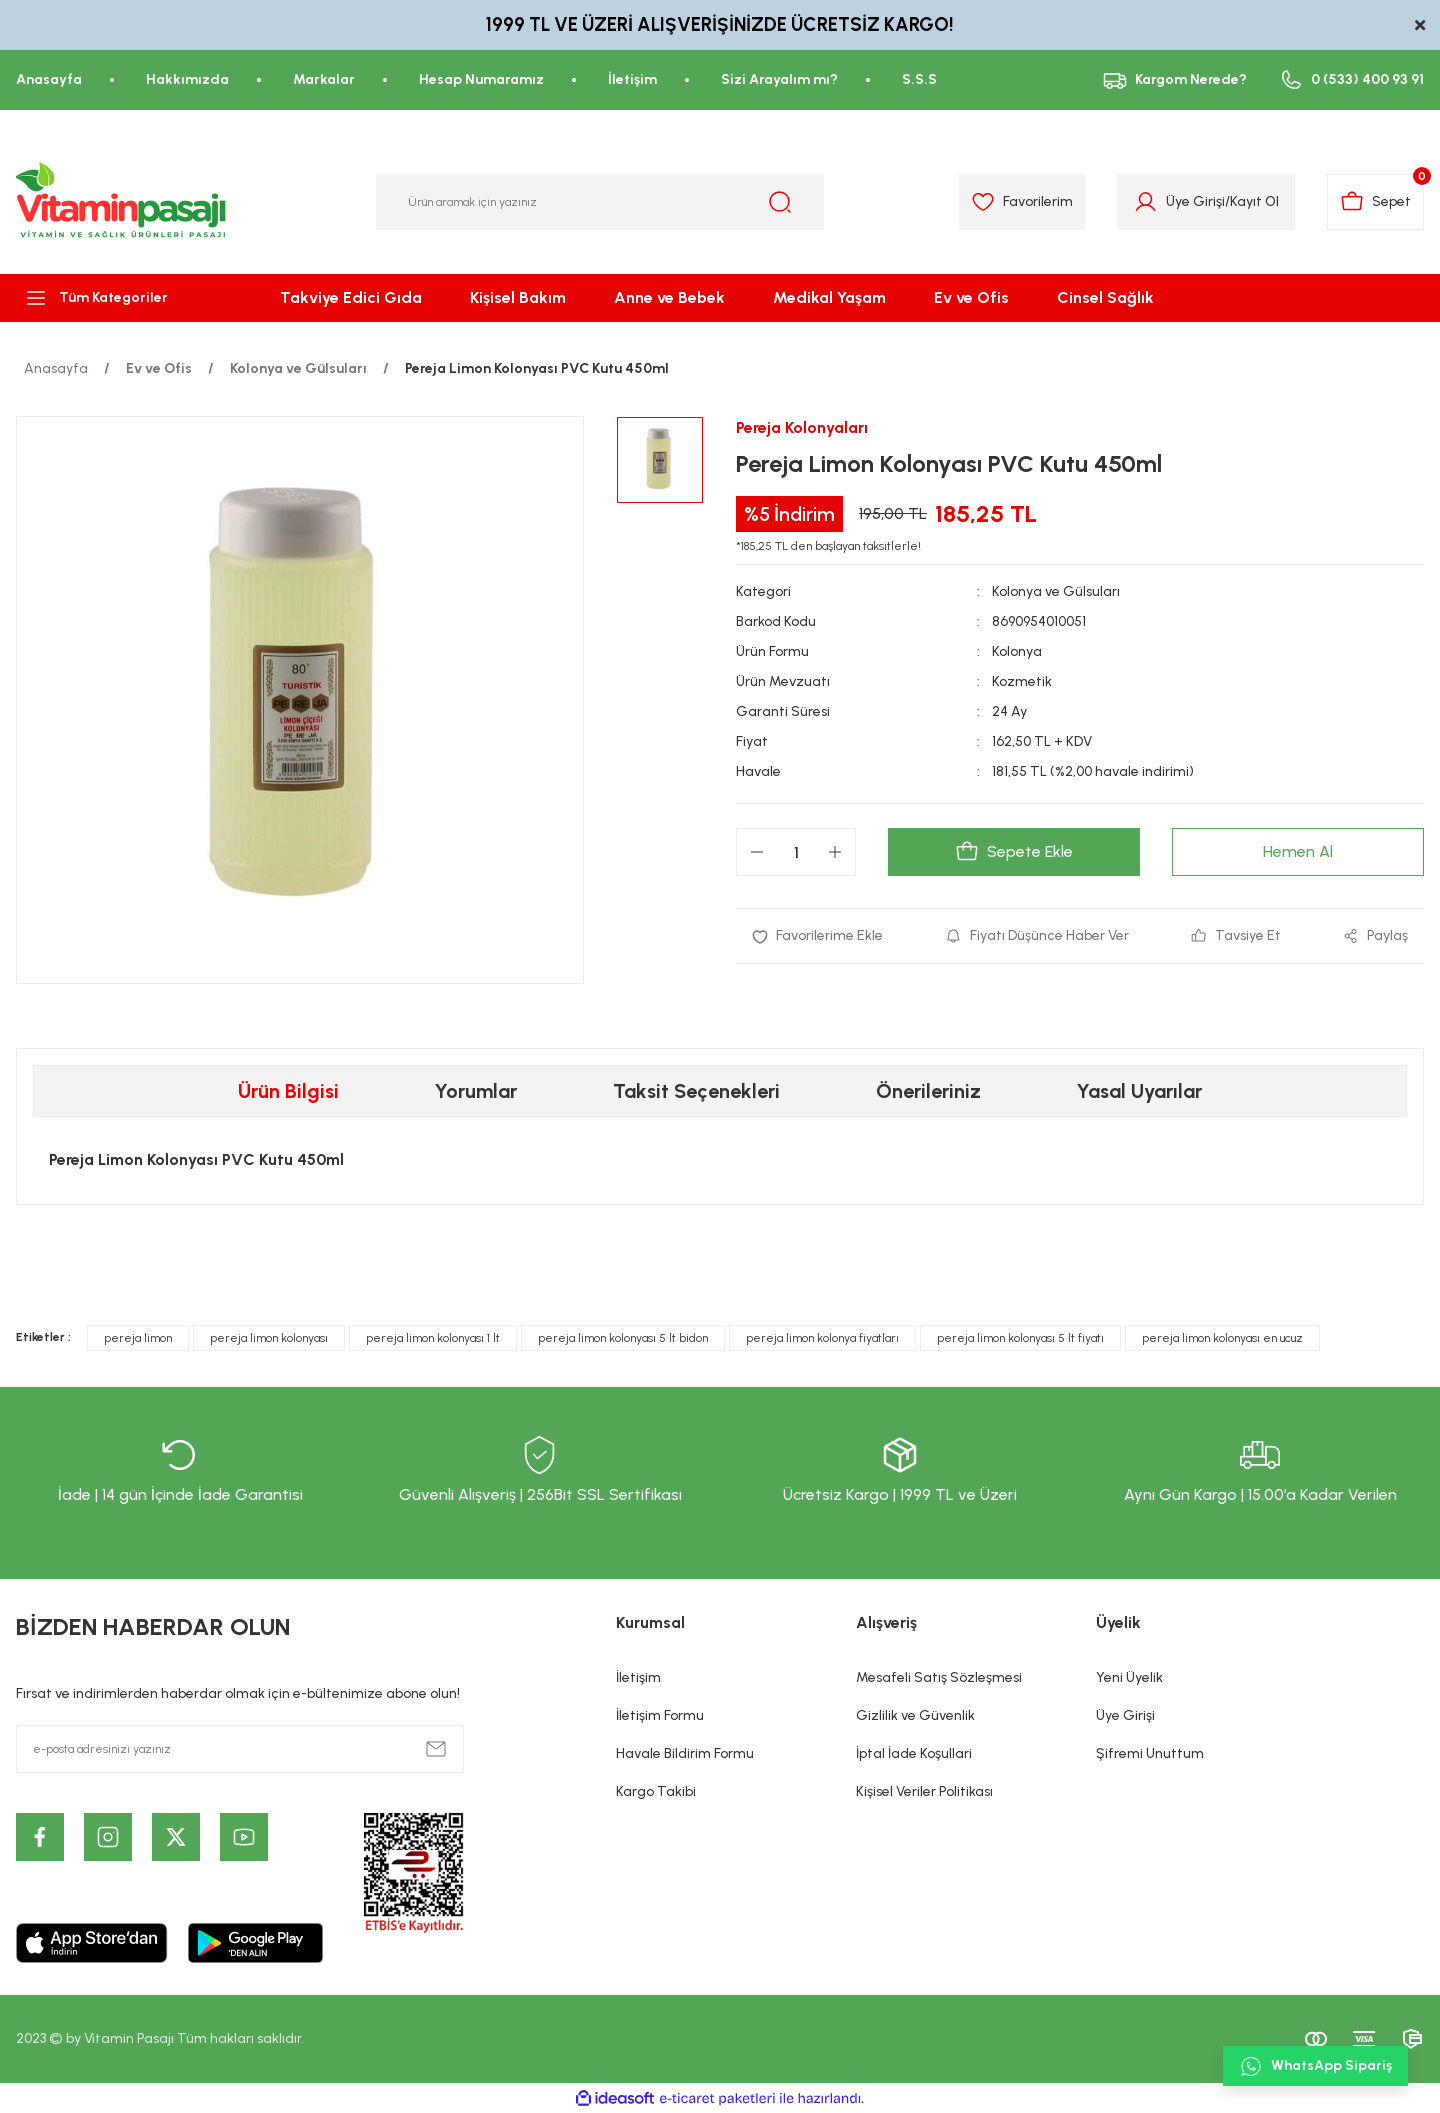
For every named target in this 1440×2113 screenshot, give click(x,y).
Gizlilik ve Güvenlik (915, 1715)
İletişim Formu (660, 1715)
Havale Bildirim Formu (685, 1753)
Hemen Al (1298, 851)
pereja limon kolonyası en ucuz (1222, 1338)
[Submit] (436, 1749)
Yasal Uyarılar (1139, 1091)
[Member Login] (1145, 202)
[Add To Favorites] (817, 936)
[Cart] (1375, 202)
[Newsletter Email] (240, 1749)
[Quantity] (796, 852)
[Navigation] (120, 298)
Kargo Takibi (656, 1791)
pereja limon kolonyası (269, 1338)
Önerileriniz (928, 1091)
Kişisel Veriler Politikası (924, 1791)
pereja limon (138, 1338)
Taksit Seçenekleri (696, 1091)
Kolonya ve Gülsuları (1056, 591)
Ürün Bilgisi (288, 1091)
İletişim (638, 1677)
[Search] (600, 202)
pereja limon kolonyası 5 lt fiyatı (1020, 1338)
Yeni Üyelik (1129, 1677)
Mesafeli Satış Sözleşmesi (939, 1677)
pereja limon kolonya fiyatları (822, 1338)
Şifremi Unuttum (1150, 1753)
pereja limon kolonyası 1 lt (433, 1338)
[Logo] (122, 202)
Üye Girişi (1125, 1715)
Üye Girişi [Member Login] (1195, 201)
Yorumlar (476, 1091)
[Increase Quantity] (835, 852)
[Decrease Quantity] (757, 852)
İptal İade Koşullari (914, 1753)
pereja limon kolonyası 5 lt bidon (623, 1338)
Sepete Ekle (1014, 852)
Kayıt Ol (1254, 201)
